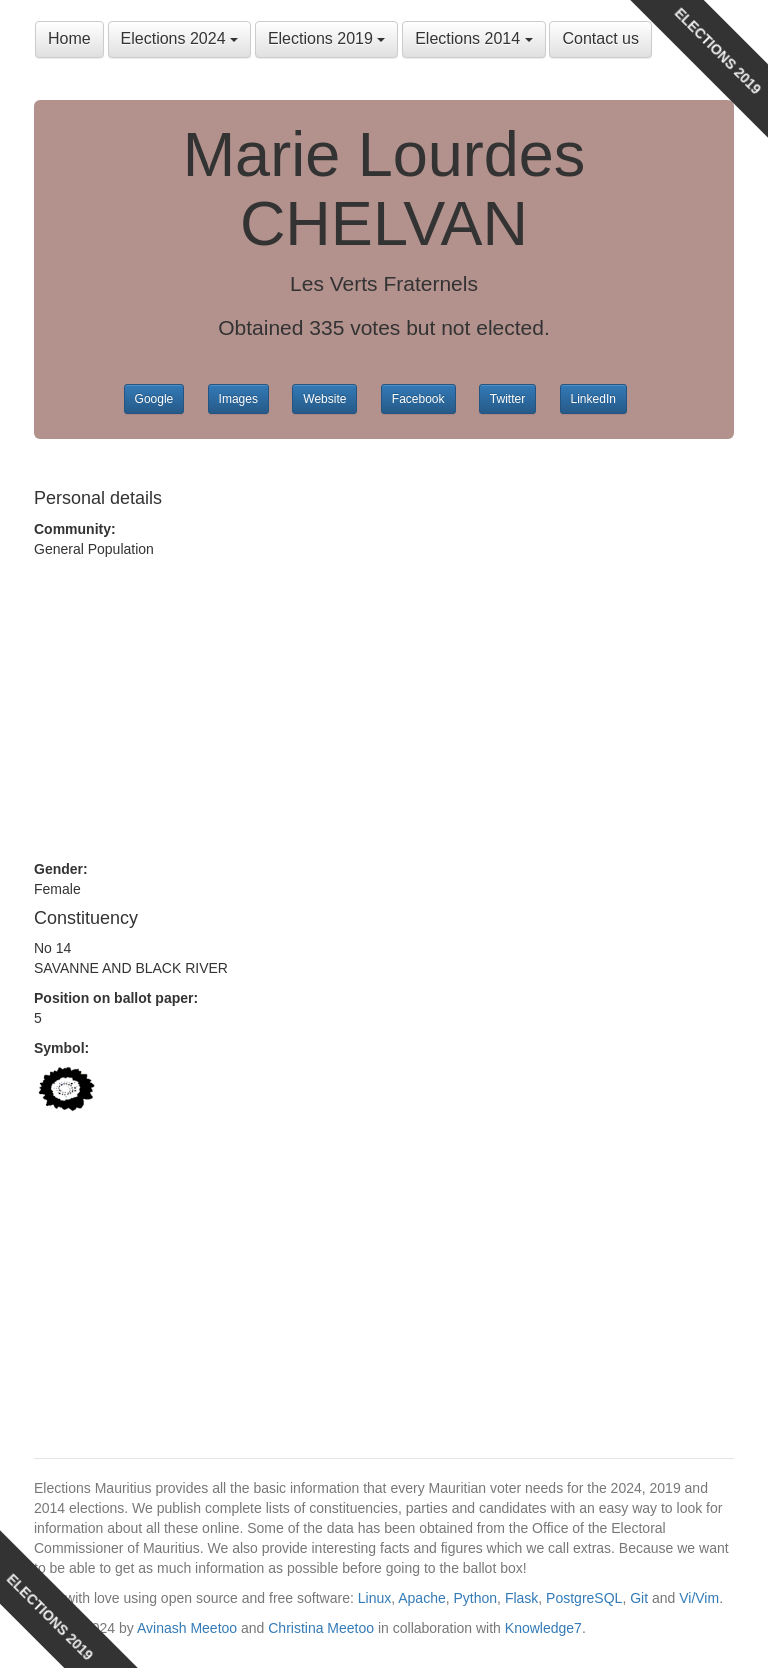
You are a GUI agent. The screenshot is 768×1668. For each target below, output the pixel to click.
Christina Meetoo (321, 1628)
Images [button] (238, 399)
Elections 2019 (326, 38)
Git (639, 1598)
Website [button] (324, 399)
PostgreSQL (584, 1598)
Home (69, 38)
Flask (521, 1598)
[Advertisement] (384, 709)
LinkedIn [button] (593, 399)
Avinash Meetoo (187, 1628)
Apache (421, 1598)
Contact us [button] (600, 38)
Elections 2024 (179, 38)
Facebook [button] (418, 399)
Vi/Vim (699, 1598)
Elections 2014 (473, 38)
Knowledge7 (543, 1628)
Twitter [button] (507, 399)
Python (476, 1598)
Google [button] (154, 399)
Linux (374, 1598)
